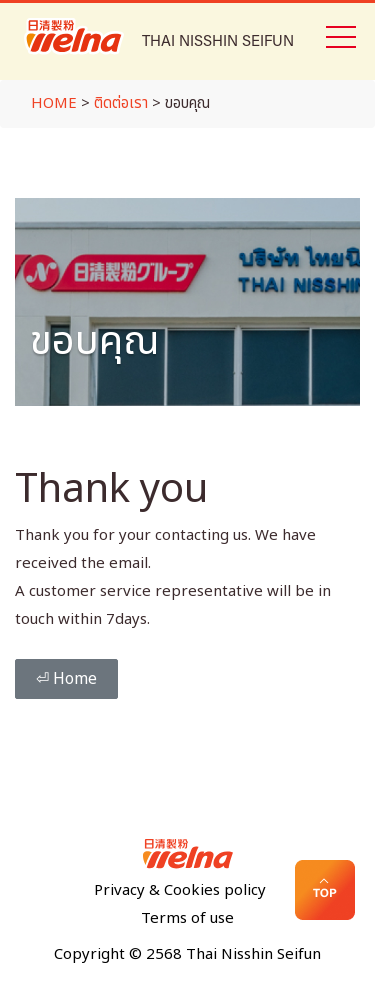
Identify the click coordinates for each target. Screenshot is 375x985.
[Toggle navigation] (340, 35)
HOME (54, 103)
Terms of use (187, 918)
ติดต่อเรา (121, 103)
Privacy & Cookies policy (180, 890)
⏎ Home (66, 679)
